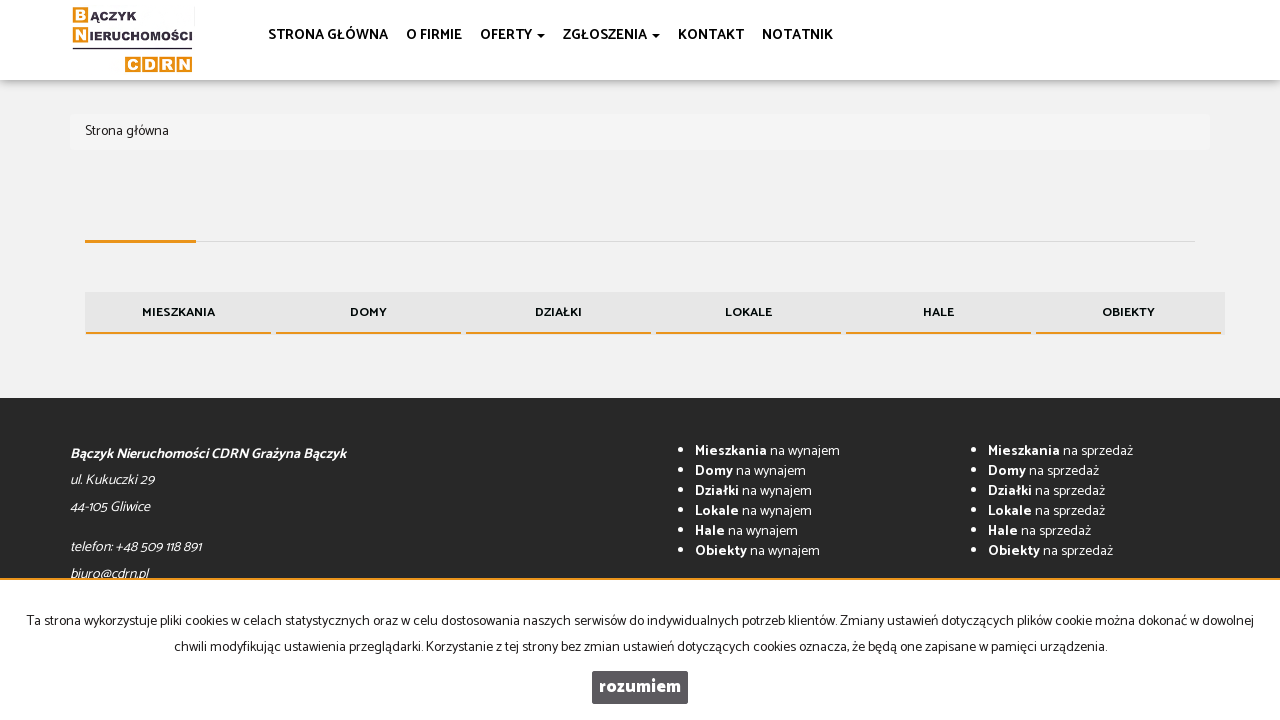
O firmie (434, 35)
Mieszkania (178, 312)
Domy (368, 312)
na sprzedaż (1060, 451)
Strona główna (328, 35)
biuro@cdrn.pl (109, 574)
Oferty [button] (512, 35)
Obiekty (1128, 312)
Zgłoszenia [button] (611, 35)
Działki (558, 312)
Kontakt (711, 35)
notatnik (797, 35)
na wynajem (767, 451)
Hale (938, 312)
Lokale (748, 312)
